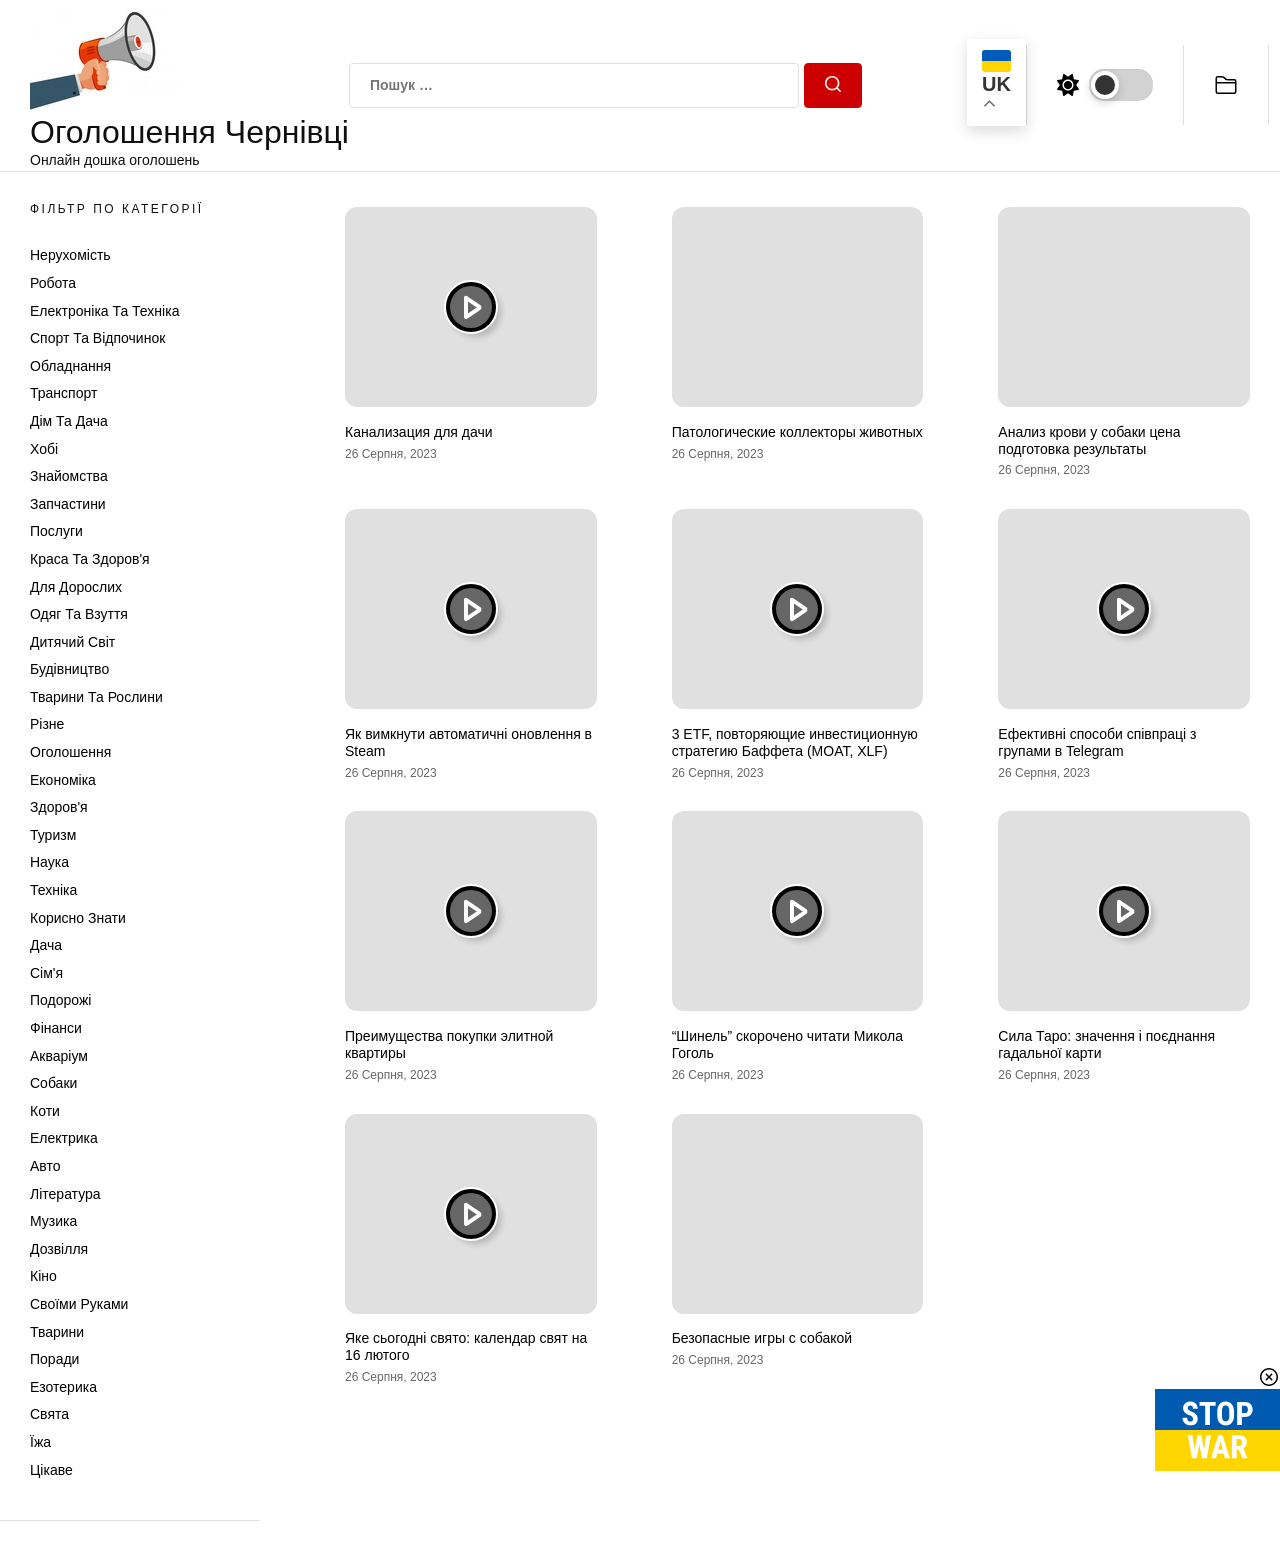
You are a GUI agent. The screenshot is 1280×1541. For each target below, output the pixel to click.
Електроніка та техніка (104, 311)
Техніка (53, 890)
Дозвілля (59, 1249)
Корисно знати (78, 918)
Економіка (63, 780)
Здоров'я (59, 807)
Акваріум (59, 1056)
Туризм (53, 835)
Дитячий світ (72, 642)
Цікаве (51, 1470)
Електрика (64, 1138)
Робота (53, 283)
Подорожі (60, 1000)
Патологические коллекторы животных (797, 432)
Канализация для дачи (419, 432)
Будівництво (69, 669)
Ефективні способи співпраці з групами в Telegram (1097, 742)
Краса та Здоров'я (90, 559)
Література (65, 1194)
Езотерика (63, 1387)
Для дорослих (76, 587)
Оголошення (70, 752)
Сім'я (46, 973)
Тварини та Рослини (96, 697)
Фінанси (56, 1028)
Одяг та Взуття (79, 614)
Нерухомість (70, 255)
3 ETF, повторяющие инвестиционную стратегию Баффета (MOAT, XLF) (795, 742)
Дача (46, 945)
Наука (49, 862)
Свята (49, 1414)
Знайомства (69, 476)
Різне (47, 724)
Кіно (43, 1276)
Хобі (44, 449)
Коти (45, 1111)
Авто (45, 1166)
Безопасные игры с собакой (762, 1338)
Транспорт (63, 393)
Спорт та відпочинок (97, 338)
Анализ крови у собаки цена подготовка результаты (1089, 440)
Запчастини (68, 504)
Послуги (56, 531)
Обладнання (70, 366)
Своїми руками (79, 1304)
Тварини (57, 1332)
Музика (53, 1221)
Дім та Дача (69, 421)
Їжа (40, 1442)
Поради (54, 1359)
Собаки (53, 1083)
